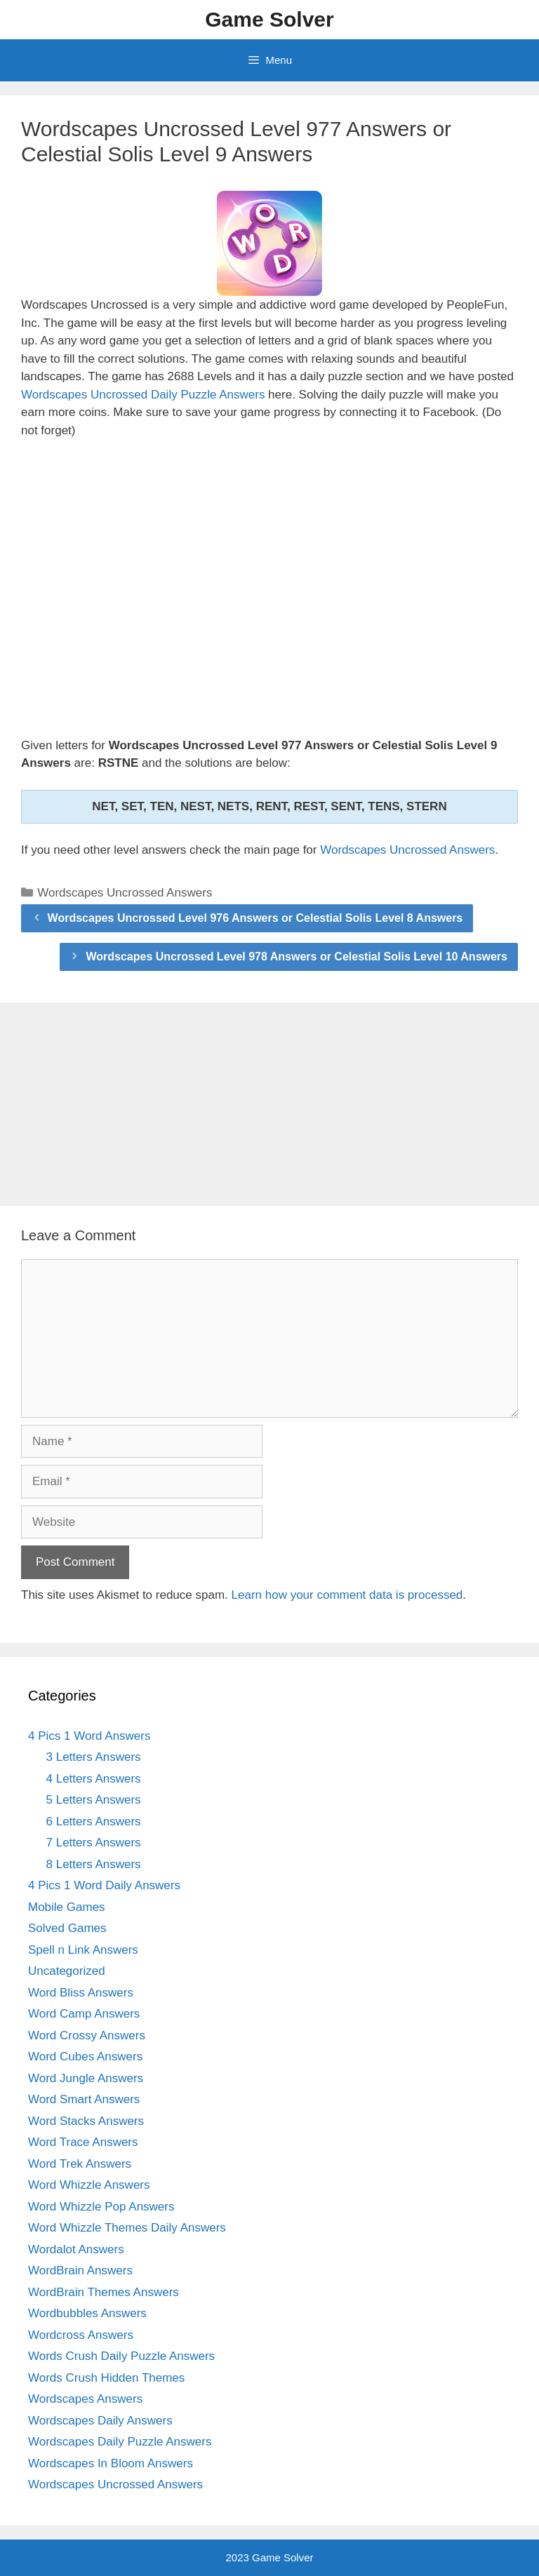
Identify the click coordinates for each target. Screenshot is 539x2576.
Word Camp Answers (84, 2013)
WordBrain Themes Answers (103, 2292)
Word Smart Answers (84, 2099)
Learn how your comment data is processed (347, 1595)
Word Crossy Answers (86, 2035)
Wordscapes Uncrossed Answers (407, 850)
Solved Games (67, 1928)
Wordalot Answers (76, 2249)
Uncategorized (66, 1971)
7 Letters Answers (93, 1842)
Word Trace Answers (83, 2142)
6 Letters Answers (93, 1821)
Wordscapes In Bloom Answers (110, 2463)
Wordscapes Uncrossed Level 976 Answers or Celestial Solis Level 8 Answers (255, 918)
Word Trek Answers (79, 2164)
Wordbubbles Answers (87, 2313)
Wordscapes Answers (85, 2399)
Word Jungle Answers (85, 2078)
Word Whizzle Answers (89, 2185)
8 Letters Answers (93, 1864)
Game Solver (269, 19)
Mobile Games (66, 1907)
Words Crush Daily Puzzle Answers (121, 2356)
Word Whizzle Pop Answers (101, 2206)
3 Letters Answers (93, 1757)
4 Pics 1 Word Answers (89, 1736)
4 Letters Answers (93, 1778)
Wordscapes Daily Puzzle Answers (119, 2441)
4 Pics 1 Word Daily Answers (104, 1885)
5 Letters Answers (93, 1799)
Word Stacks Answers (86, 2121)
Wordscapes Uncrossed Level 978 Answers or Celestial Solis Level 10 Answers (296, 956)
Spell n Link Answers (83, 1950)
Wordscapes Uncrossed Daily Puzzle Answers (143, 394)
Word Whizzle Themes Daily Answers (127, 2227)
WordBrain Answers (80, 2270)
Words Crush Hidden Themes (106, 2377)
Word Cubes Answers (85, 2056)
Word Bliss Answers (80, 1992)
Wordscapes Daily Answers (100, 2420)
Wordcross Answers (80, 2335)
